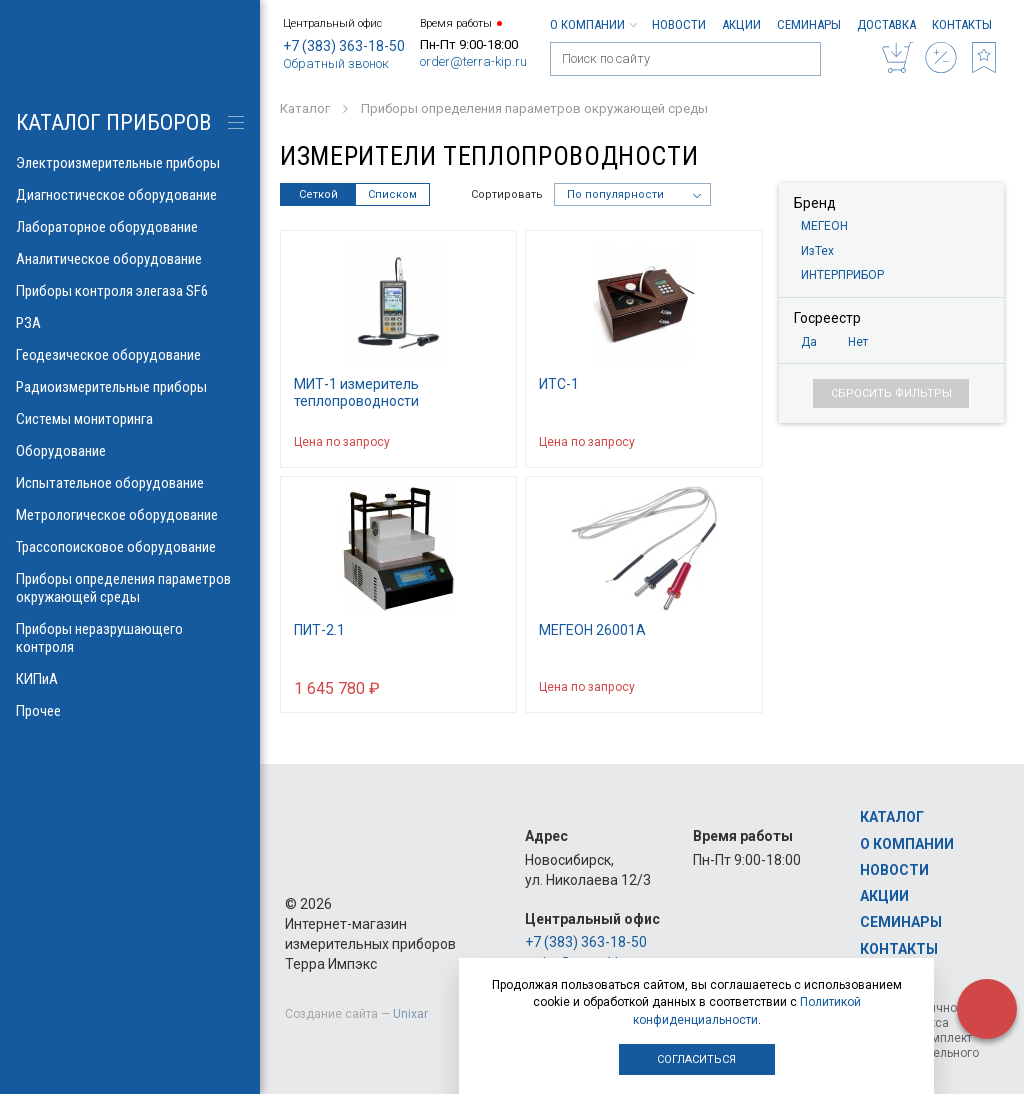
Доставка (886, 24)
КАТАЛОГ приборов (113, 122)
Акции (741, 24)
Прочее (130, 711)
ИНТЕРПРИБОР (842, 275)
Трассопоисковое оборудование (130, 547)
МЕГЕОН (824, 226)
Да (809, 342)
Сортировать (507, 194)
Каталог (892, 817)
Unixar (410, 1014)
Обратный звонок (336, 63)
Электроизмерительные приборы (130, 163)
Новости (679, 24)
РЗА (130, 323)
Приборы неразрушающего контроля (130, 638)
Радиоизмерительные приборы (130, 387)
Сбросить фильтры (891, 393)
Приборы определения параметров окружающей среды (130, 588)
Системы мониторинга (130, 419)
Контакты (962, 24)
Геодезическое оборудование (130, 355)
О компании (593, 24)
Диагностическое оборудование (130, 195)
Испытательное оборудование (130, 483)
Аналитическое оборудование (130, 259)
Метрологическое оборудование (130, 515)
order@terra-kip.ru (473, 61)
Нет (858, 342)
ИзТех (817, 251)
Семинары (809, 24)
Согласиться (696, 1059)
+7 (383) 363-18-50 (344, 46)
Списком (392, 194)
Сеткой (318, 194)
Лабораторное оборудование (130, 227)
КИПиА (130, 679)
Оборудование (130, 451)
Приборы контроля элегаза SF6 (130, 291)
